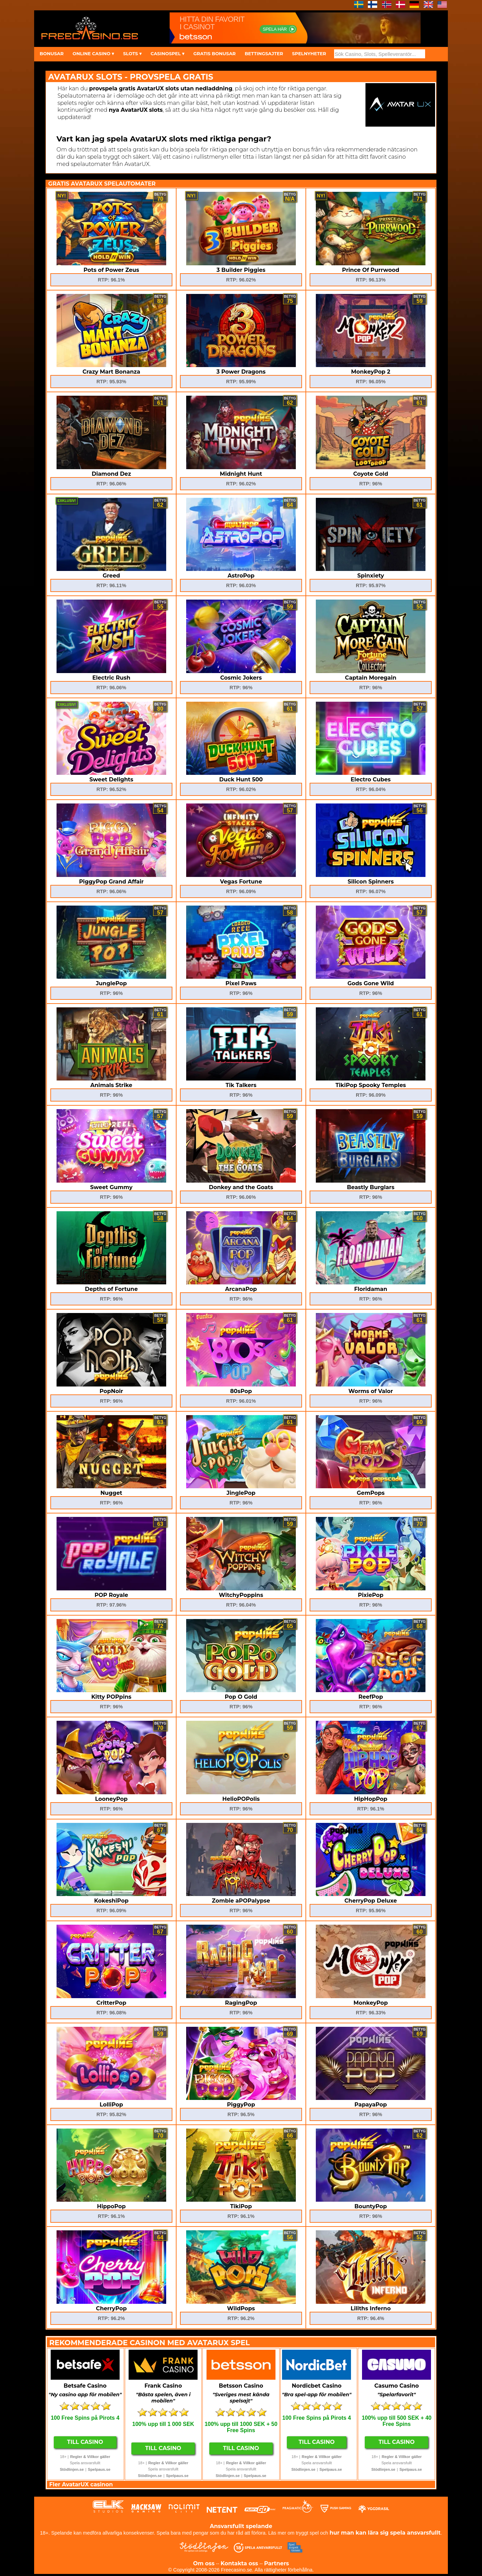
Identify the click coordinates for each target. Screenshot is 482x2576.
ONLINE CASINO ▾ (93, 53)
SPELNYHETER (309, 53)
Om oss (203, 2563)
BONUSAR (51, 53)
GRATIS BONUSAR (214, 53)
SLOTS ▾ (132, 53)
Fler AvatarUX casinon (81, 2484)
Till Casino (85, 2442)
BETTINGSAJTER (264, 53)
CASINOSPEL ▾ (167, 53)
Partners (276, 2563)
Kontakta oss (239, 2563)
